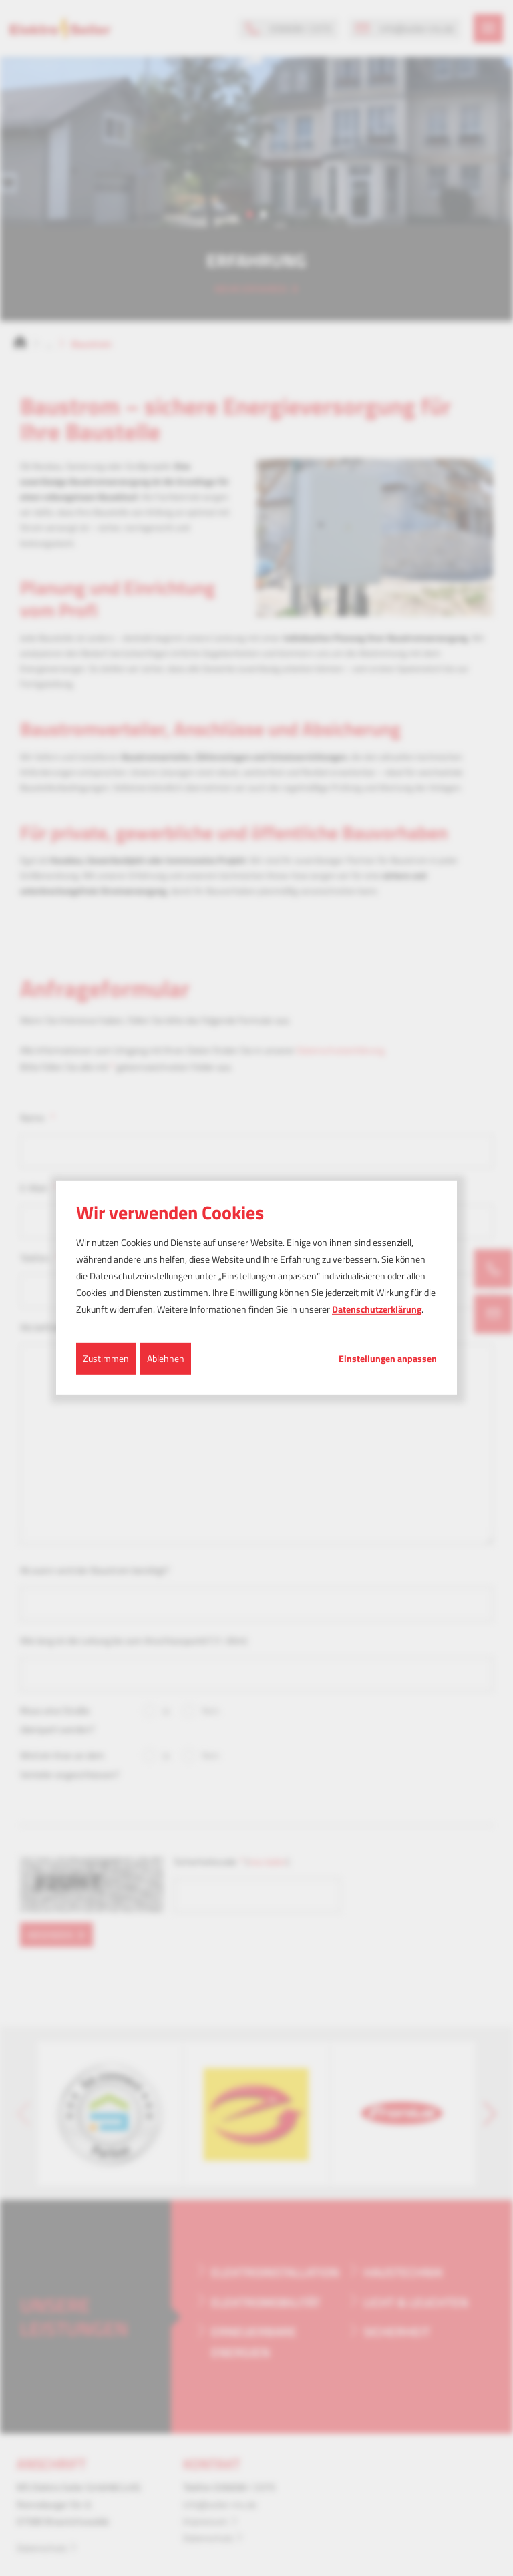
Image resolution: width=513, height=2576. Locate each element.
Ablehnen (165, 1358)
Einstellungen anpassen (388, 1358)
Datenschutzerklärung (376, 1309)
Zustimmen (106, 1358)
